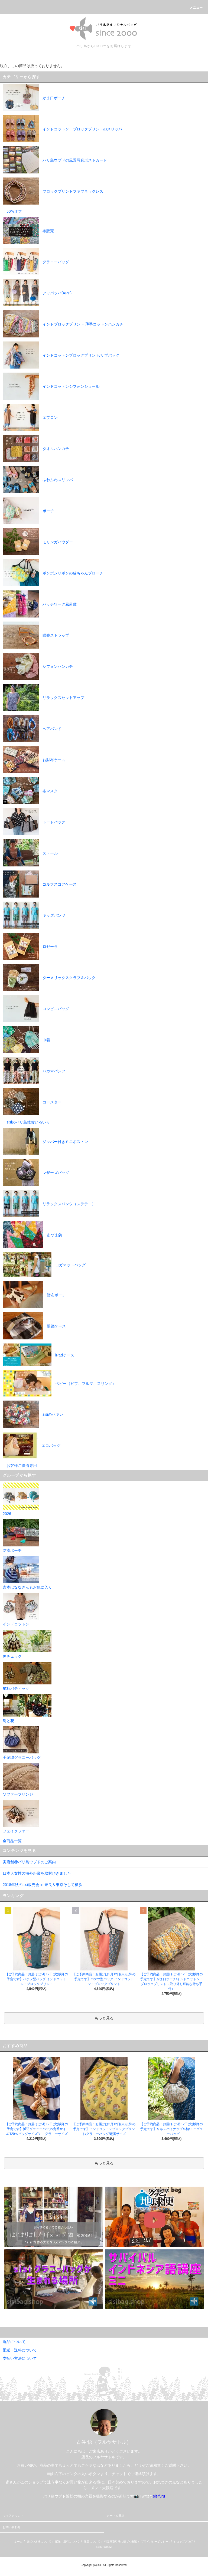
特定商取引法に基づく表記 (120, 2541)
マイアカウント (13, 2515)
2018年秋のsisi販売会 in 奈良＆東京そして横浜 (42, 1884)
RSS (99, 2546)
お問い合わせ (12, 2527)
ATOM (108, 2546)
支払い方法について (39, 2541)
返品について (92, 2541)
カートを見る (116, 2515)
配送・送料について (67, 2541)
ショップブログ (183, 2541)
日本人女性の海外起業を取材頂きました (37, 1873)
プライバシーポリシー (154, 2541)
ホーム (18, 2541)
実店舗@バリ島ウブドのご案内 (29, 1862)
